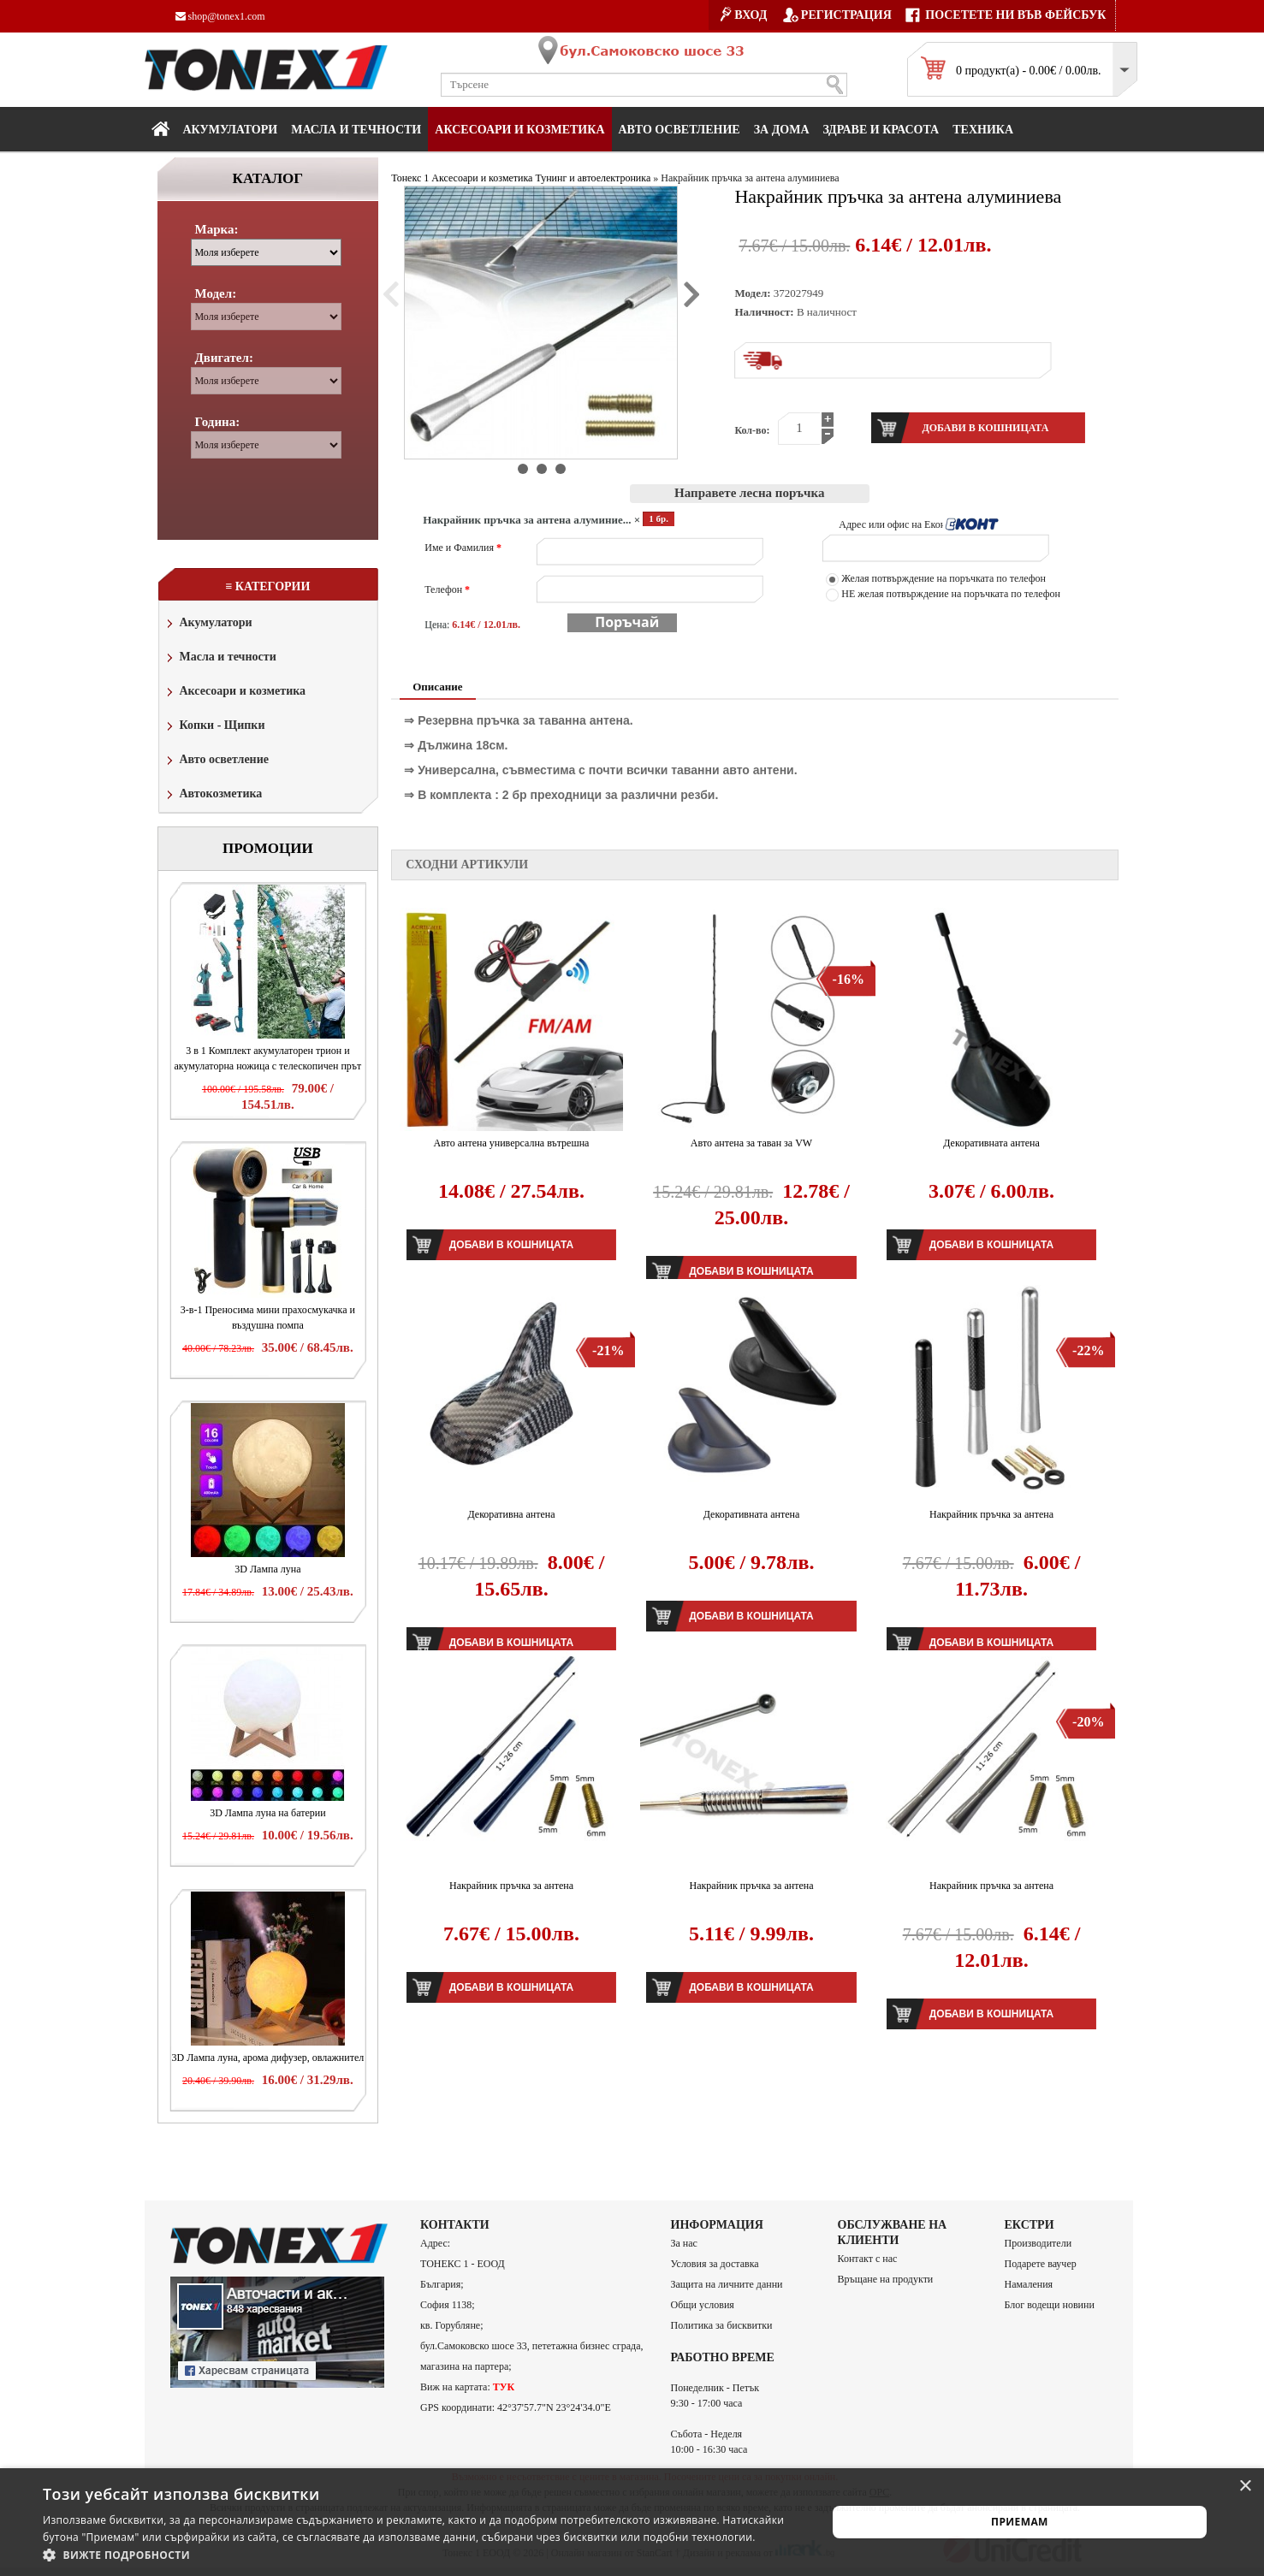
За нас (684, 2243)
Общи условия (702, 2305)
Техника (982, 129)
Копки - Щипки (214, 727)
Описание (437, 686)
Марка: (217, 229)
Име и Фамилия (462, 548)
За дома (782, 129)
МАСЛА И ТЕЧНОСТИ (356, 129)
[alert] (632, 2522)
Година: (217, 422)
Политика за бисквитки (722, 2325)
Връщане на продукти (886, 2279)
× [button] (1244, 2486)
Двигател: (224, 357)
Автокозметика (213, 795)
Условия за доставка (715, 2264)
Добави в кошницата (511, 1245)
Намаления (1029, 2284)
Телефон (447, 589)
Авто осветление (679, 129)
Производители (1038, 2243)
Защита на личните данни (727, 2284)
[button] (423, 2554)
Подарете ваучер (1041, 2264)
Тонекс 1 (410, 178)
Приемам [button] (1019, 2521)
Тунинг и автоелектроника (592, 178)
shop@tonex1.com (220, 16)
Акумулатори (230, 129)
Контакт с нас (868, 2259)
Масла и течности (219, 658)
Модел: (216, 293)
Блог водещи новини (1050, 2305)
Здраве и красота (881, 129)
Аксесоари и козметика (519, 129)
